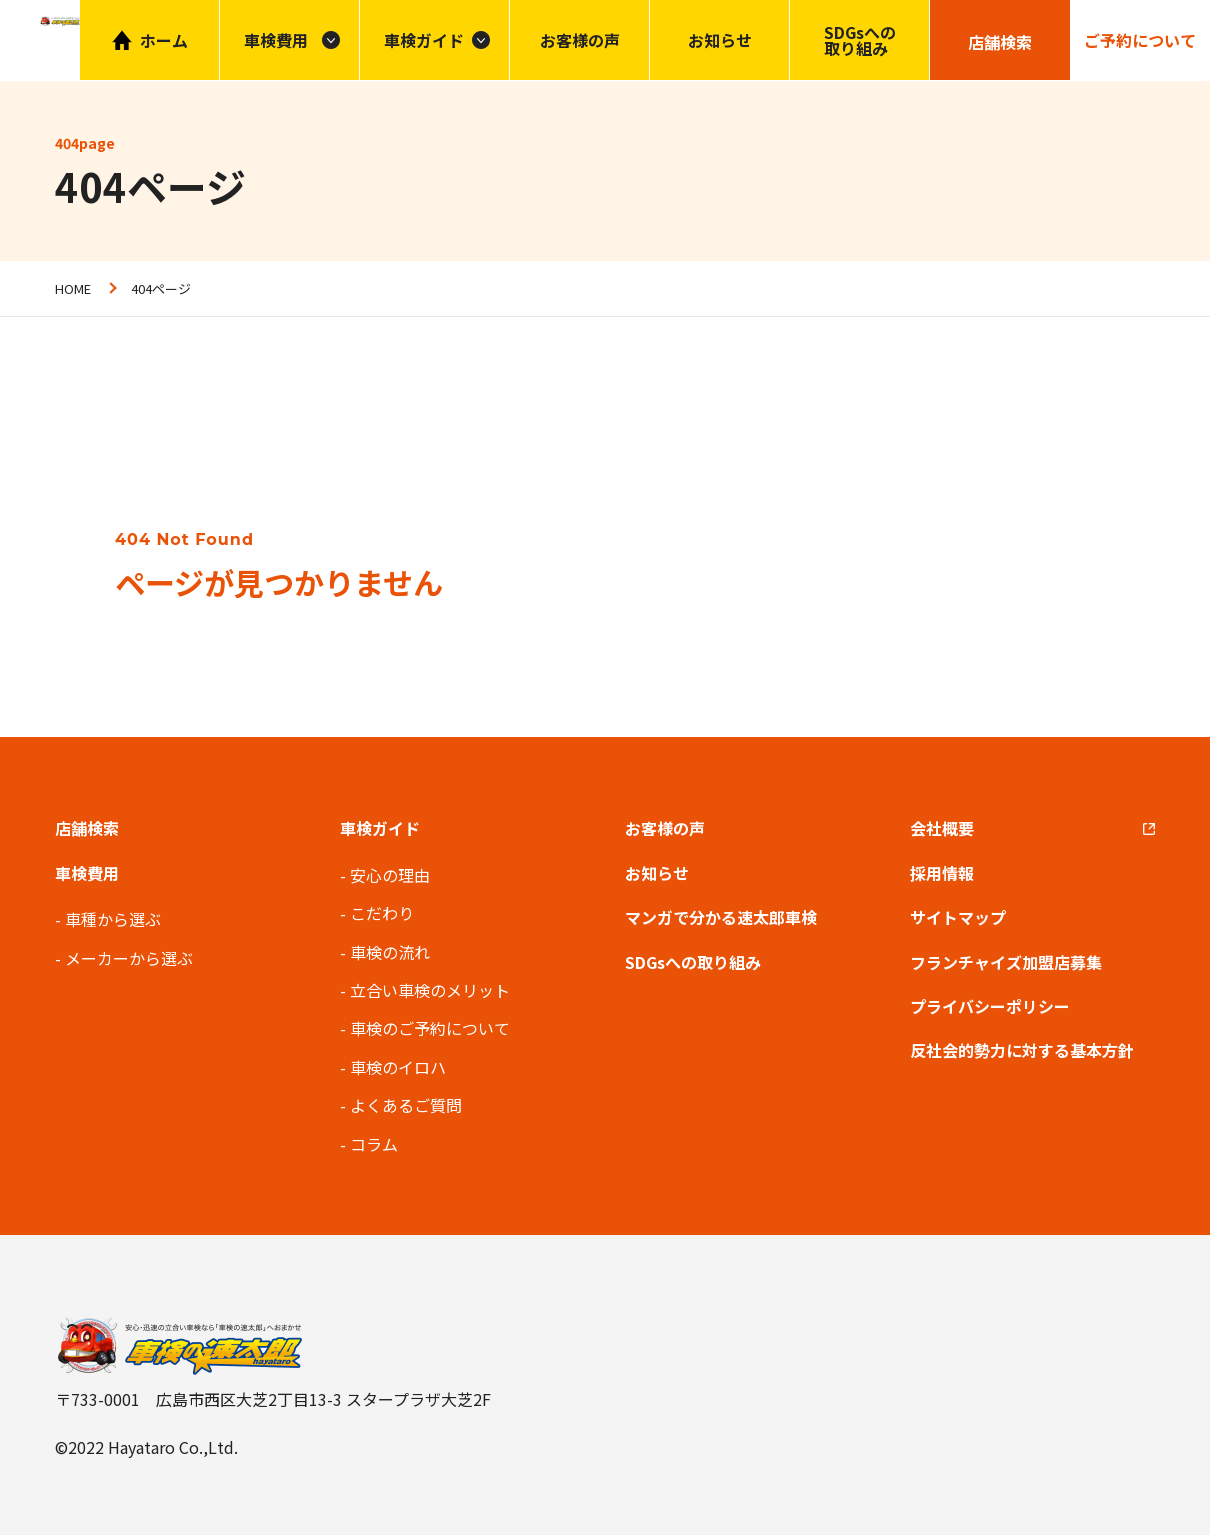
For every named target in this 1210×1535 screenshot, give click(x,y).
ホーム (164, 40)
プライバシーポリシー (990, 1006)
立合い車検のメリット (430, 990)
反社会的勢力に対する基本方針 (1022, 1050)
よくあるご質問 (406, 1105)
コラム (374, 1144)
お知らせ (720, 40)
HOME (73, 288)
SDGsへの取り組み (860, 40)
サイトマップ (958, 917)
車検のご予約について (430, 1028)
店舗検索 (87, 828)
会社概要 (942, 828)
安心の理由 (390, 875)
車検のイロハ (398, 1067)
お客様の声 (580, 40)
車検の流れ (390, 952)
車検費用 (87, 873)
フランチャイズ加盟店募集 (1006, 962)
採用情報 (942, 873)
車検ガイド (424, 40)
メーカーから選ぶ (129, 958)
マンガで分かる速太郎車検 (721, 917)
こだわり (382, 913)
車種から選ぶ (113, 919)
